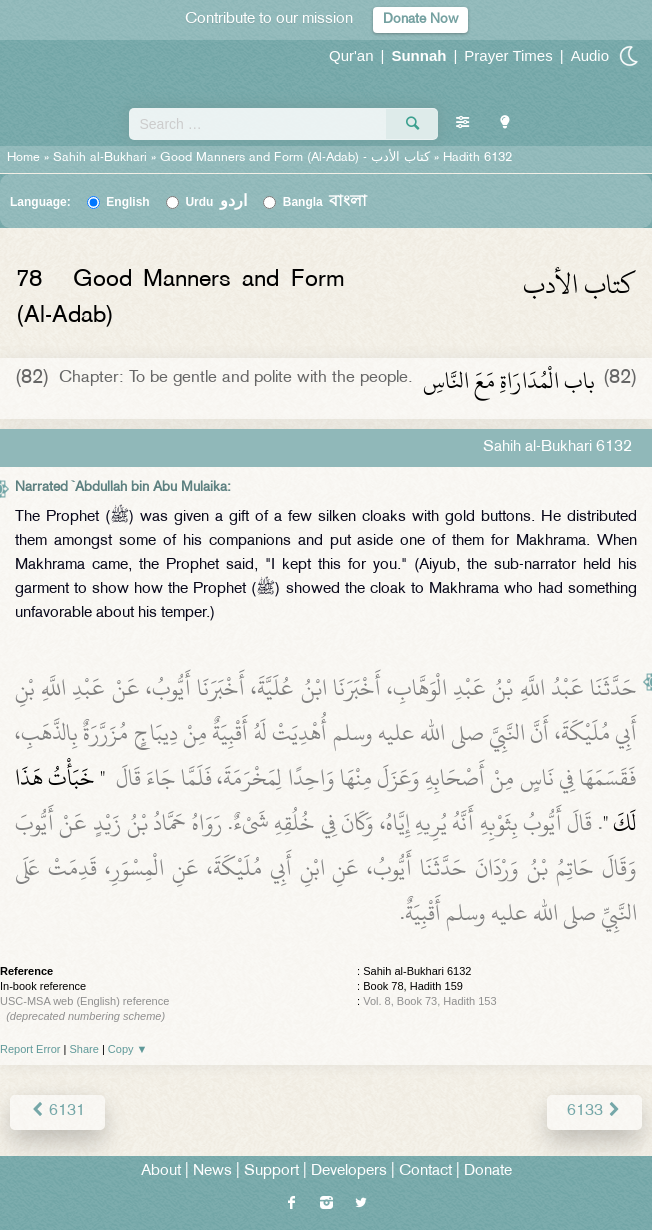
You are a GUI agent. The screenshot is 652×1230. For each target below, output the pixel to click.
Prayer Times (508, 55)
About (161, 1171)
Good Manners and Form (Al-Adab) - (297, 158)
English (127, 202)
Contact (425, 1171)
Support (271, 1171)
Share (84, 1049)
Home (23, 158)
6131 (57, 1111)
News (212, 1171)
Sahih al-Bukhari (100, 158)
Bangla (325, 202)
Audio (590, 55)
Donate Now (420, 19)
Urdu (216, 202)
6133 (594, 1111)
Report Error (30, 1049)
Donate (488, 1171)
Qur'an (351, 55)
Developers (349, 1171)
